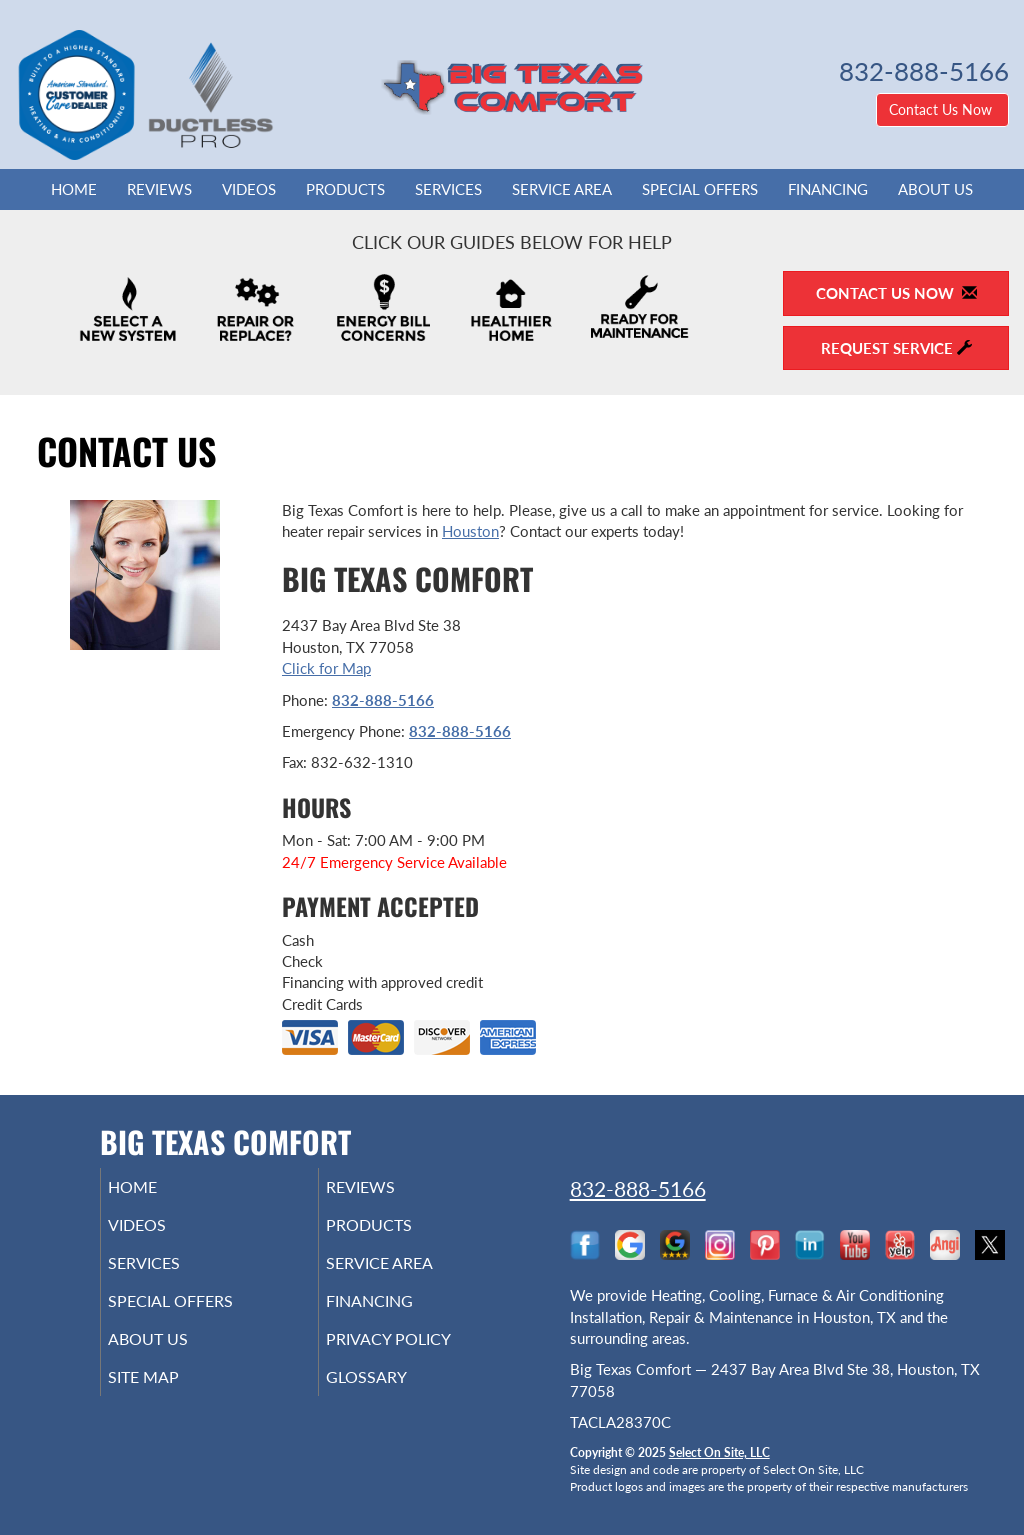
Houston (470, 531)
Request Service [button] (896, 348)
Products (345, 189)
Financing (828, 189)
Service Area (562, 189)
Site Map (171, 1399)
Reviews (159, 189)
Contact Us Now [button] (942, 109)
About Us (935, 189)
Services (448, 189)
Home (74, 189)
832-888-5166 (383, 700)
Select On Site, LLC (719, 1452)
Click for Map (326, 668)
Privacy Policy (418, 1357)
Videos (249, 189)
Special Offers (700, 189)
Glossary (393, 1399)
